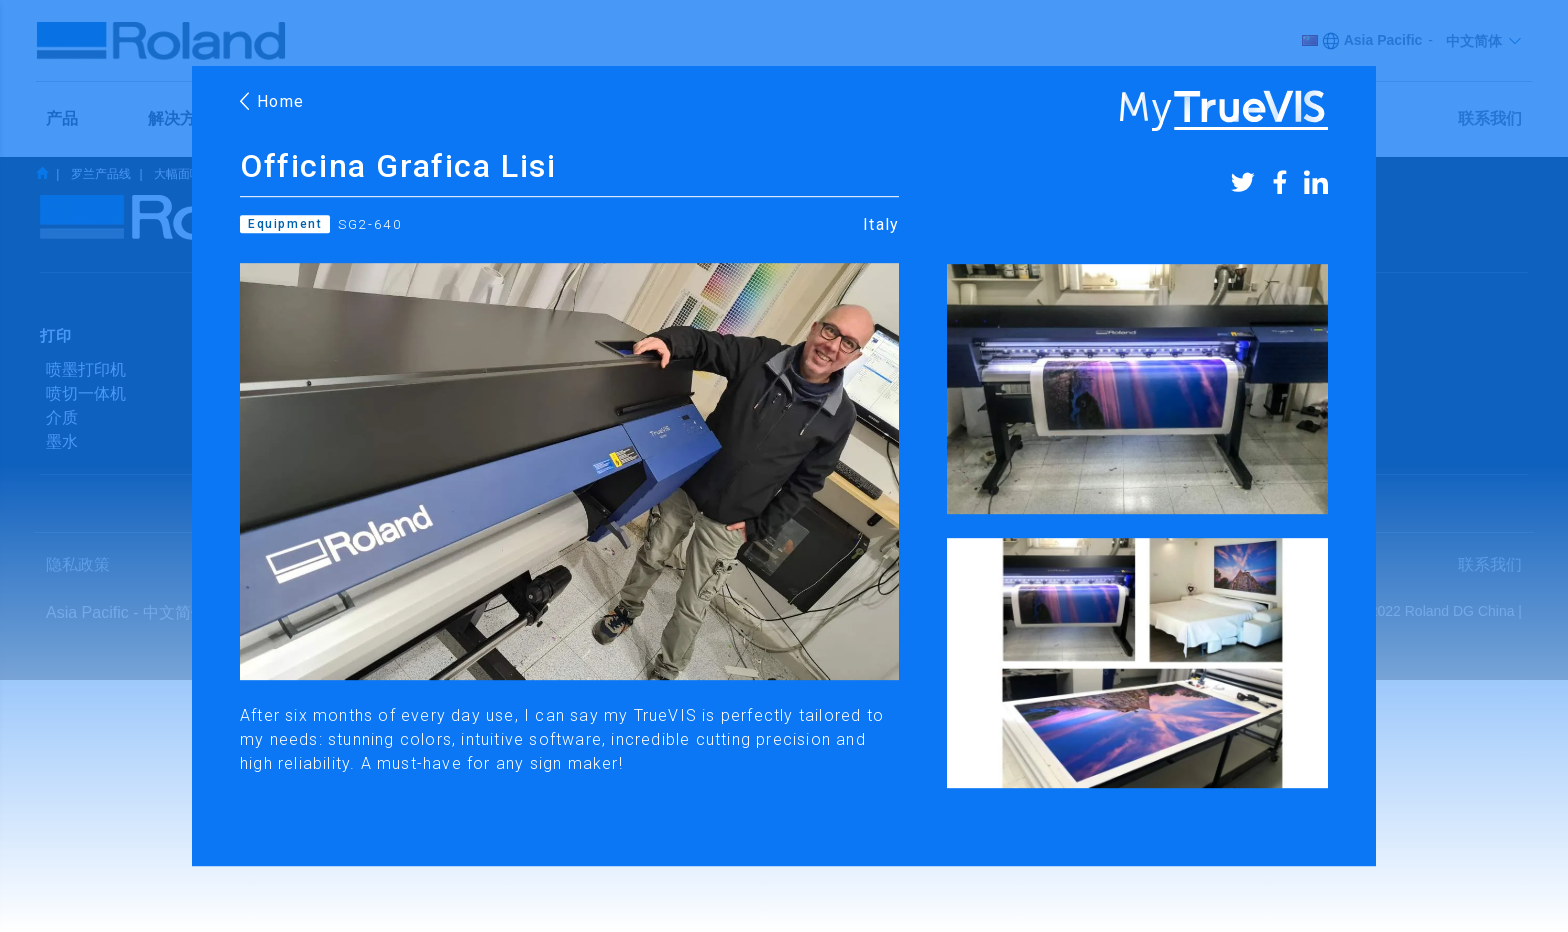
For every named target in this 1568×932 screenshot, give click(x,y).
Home (273, 101)
